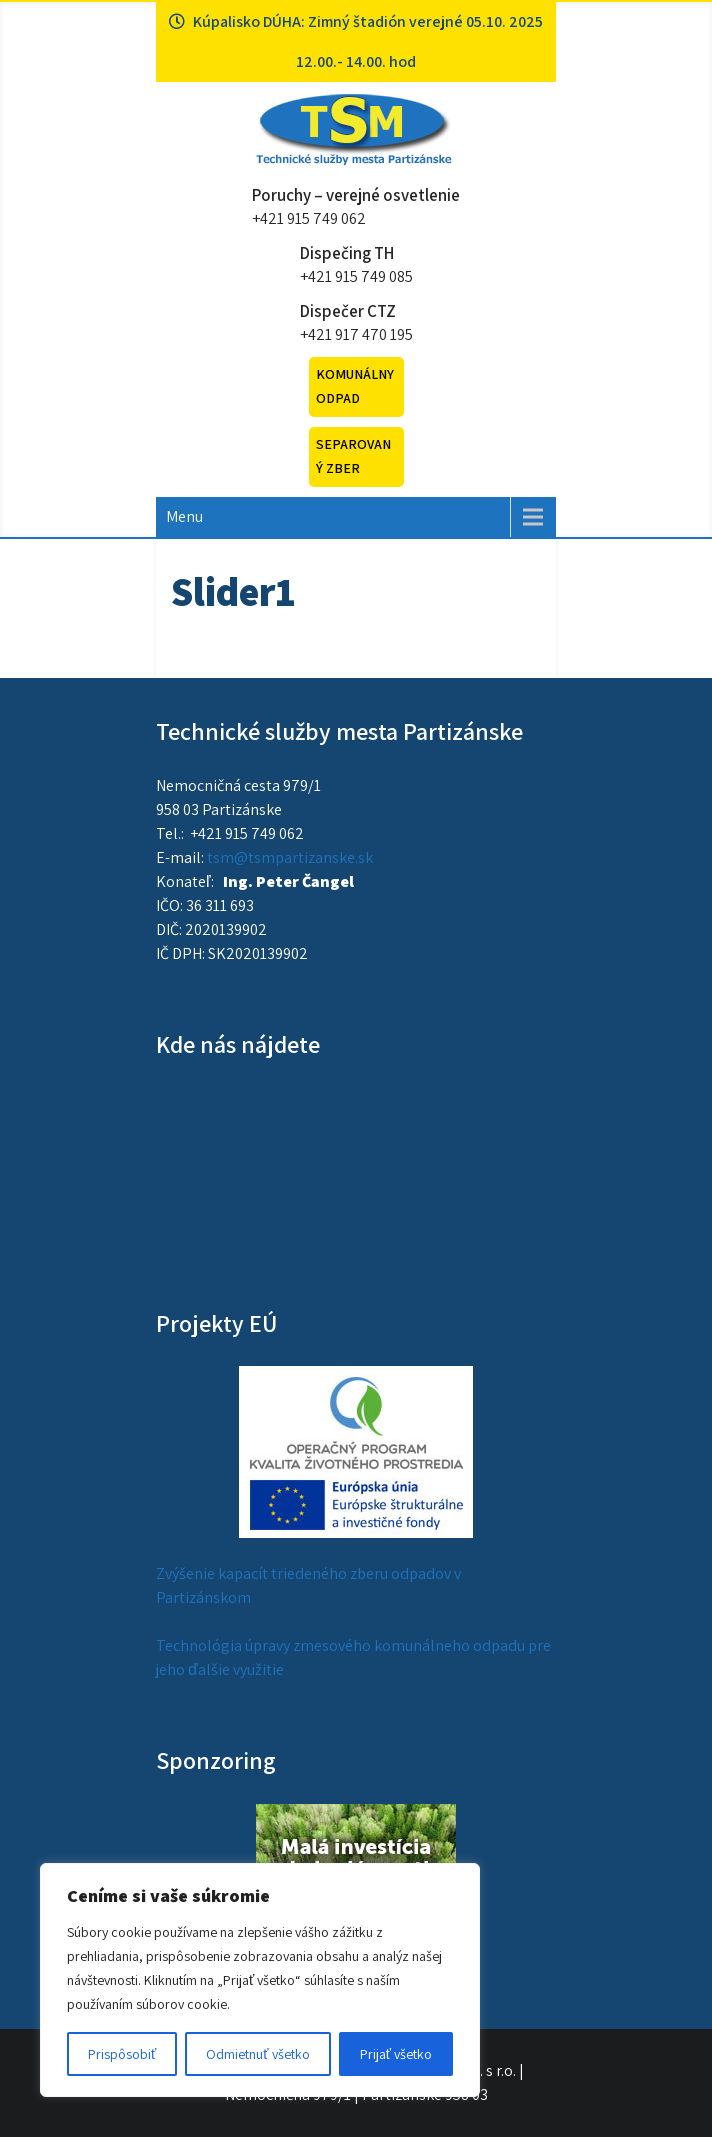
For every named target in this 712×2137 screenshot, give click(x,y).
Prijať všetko (396, 2054)
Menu (184, 516)
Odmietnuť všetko (257, 2054)
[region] (260, 1980)
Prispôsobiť (122, 2054)
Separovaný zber (353, 456)
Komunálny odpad (355, 386)
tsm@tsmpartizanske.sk (290, 857)
